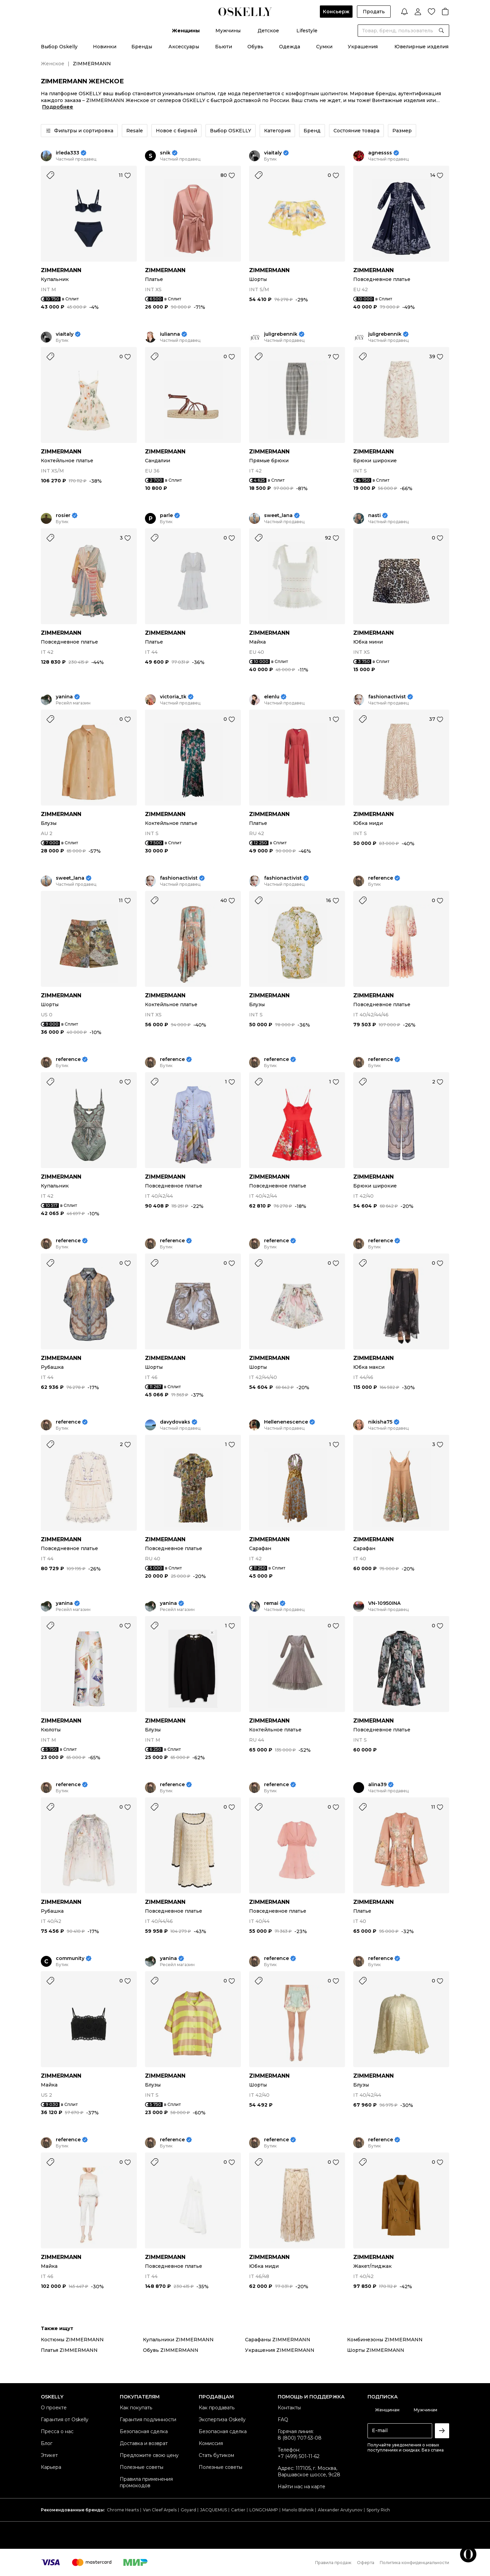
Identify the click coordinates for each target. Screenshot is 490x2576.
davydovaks (175, 1422)
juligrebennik (280, 334)
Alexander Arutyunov (340, 2509)
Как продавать (216, 2408)
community (70, 1958)
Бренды (141, 47)
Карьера (51, 2467)
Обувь (255, 47)
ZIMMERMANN (61, 270)
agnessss (380, 153)
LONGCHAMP (263, 2509)
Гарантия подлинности (148, 2419)
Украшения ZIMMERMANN (279, 2350)
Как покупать (136, 2408)
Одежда (289, 47)
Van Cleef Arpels (160, 2509)
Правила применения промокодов (146, 2482)
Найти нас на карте (301, 2486)
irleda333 (67, 153)
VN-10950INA (384, 1603)
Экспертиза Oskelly (222, 2419)
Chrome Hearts (123, 2509)
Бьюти (223, 47)
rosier (63, 515)
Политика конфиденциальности (414, 2562)
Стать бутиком (216, 2455)
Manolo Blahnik (298, 2509)
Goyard (188, 2509)
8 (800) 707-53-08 (300, 2438)
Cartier (238, 2509)
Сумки (324, 47)
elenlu (271, 697)
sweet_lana (278, 515)
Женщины (186, 31)
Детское (268, 31)
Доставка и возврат (144, 2443)
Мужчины (228, 31)
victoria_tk (173, 697)
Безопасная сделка (144, 2431)
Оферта (365, 2562)
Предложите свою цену (149, 2455)
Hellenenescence (286, 1422)
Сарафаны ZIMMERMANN (277, 2340)
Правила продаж (333, 2562)
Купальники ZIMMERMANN (178, 2340)
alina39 (377, 1785)
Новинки (104, 47)
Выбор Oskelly (59, 47)
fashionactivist (387, 697)
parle (166, 515)
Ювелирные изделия (421, 47)
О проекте (54, 2408)
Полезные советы (141, 2467)
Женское (52, 64)
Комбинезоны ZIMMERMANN (385, 2340)
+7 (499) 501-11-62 (299, 2456)
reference (380, 878)
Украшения (363, 47)
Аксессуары (183, 47)
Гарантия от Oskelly (64, 2419)
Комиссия (211, 2443)
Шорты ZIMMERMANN (375, 2350)
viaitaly (273, 153)
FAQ (283, 2419)
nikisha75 (380, 1422)
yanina (64, 697)
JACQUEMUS (213, 2509)
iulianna (170, 334)
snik (165, 153)
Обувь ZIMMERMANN (170, 2350)
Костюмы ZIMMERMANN (72, 2340)
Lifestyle (306, 31)
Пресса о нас (57, 2431)
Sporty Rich (378, 2509)
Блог (46, 2443)
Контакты (289, 2408)
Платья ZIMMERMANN (69, 2350)
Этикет (49, 2455)
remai (271, 1603)
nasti (374, 515)
